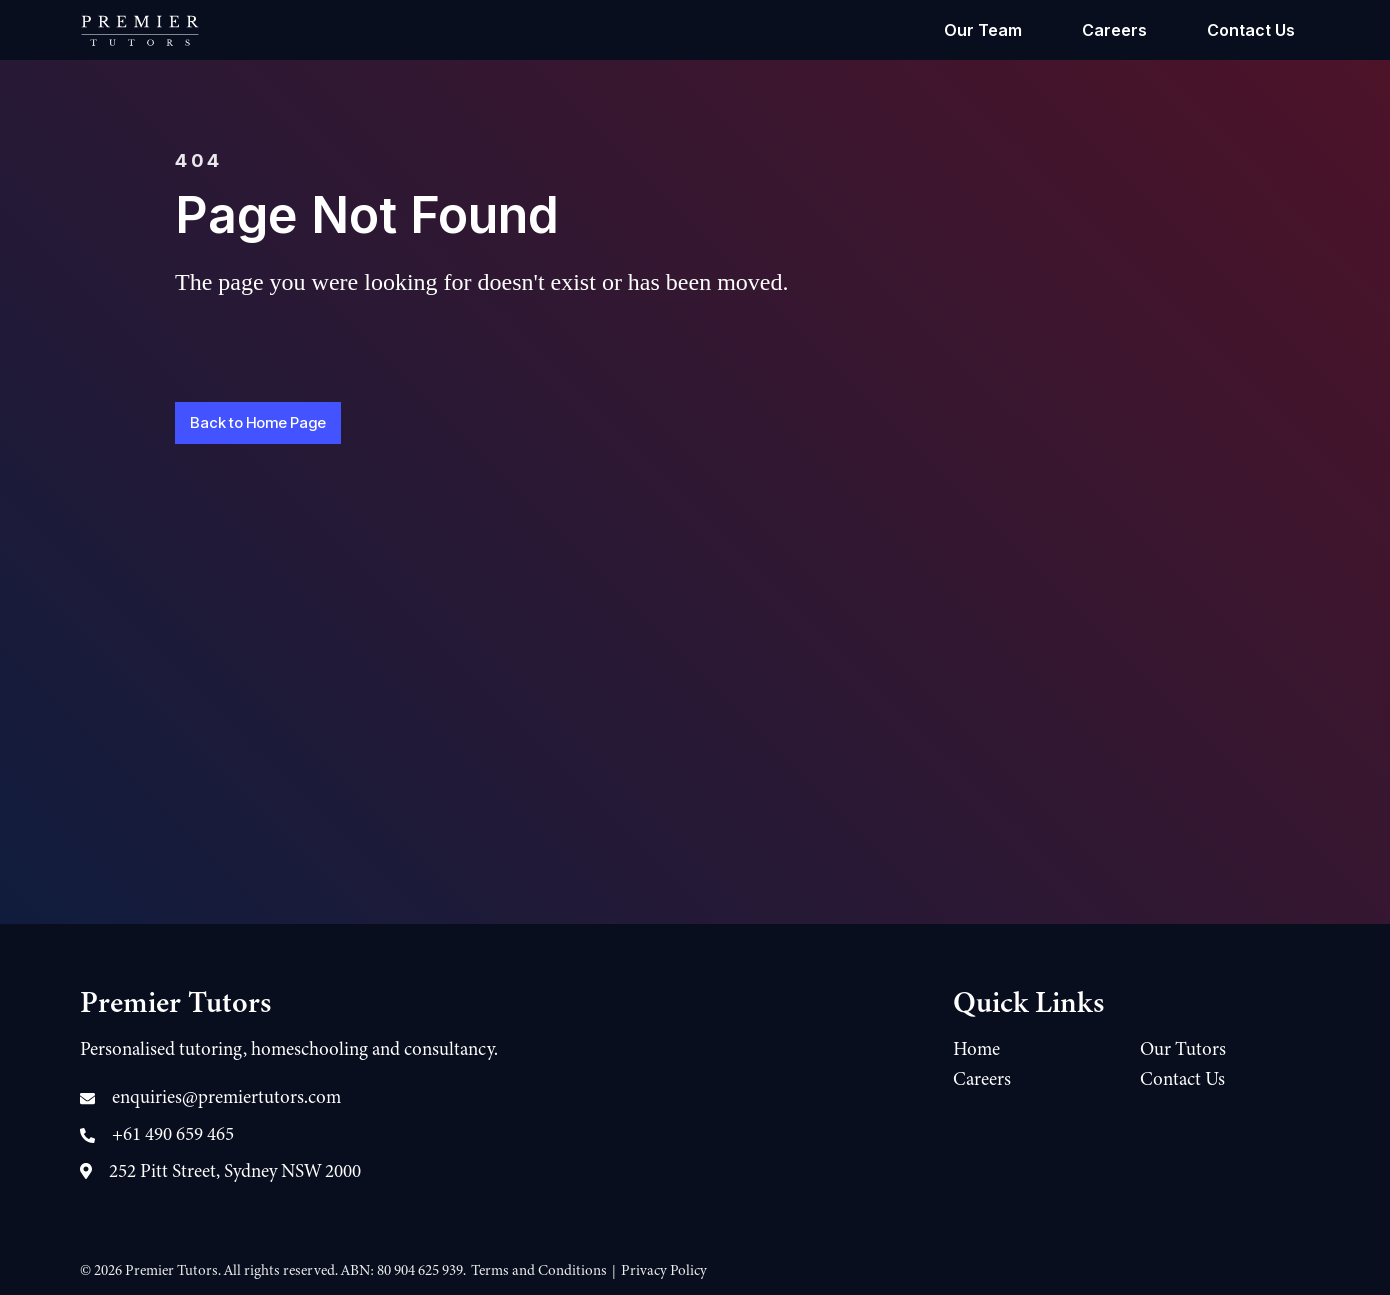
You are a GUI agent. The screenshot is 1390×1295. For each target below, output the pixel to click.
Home (976, 1049)
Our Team (983, 30)
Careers (1114, 30)
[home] (140, 30)
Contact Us (1251, 30)
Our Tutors (1183, 1049)
